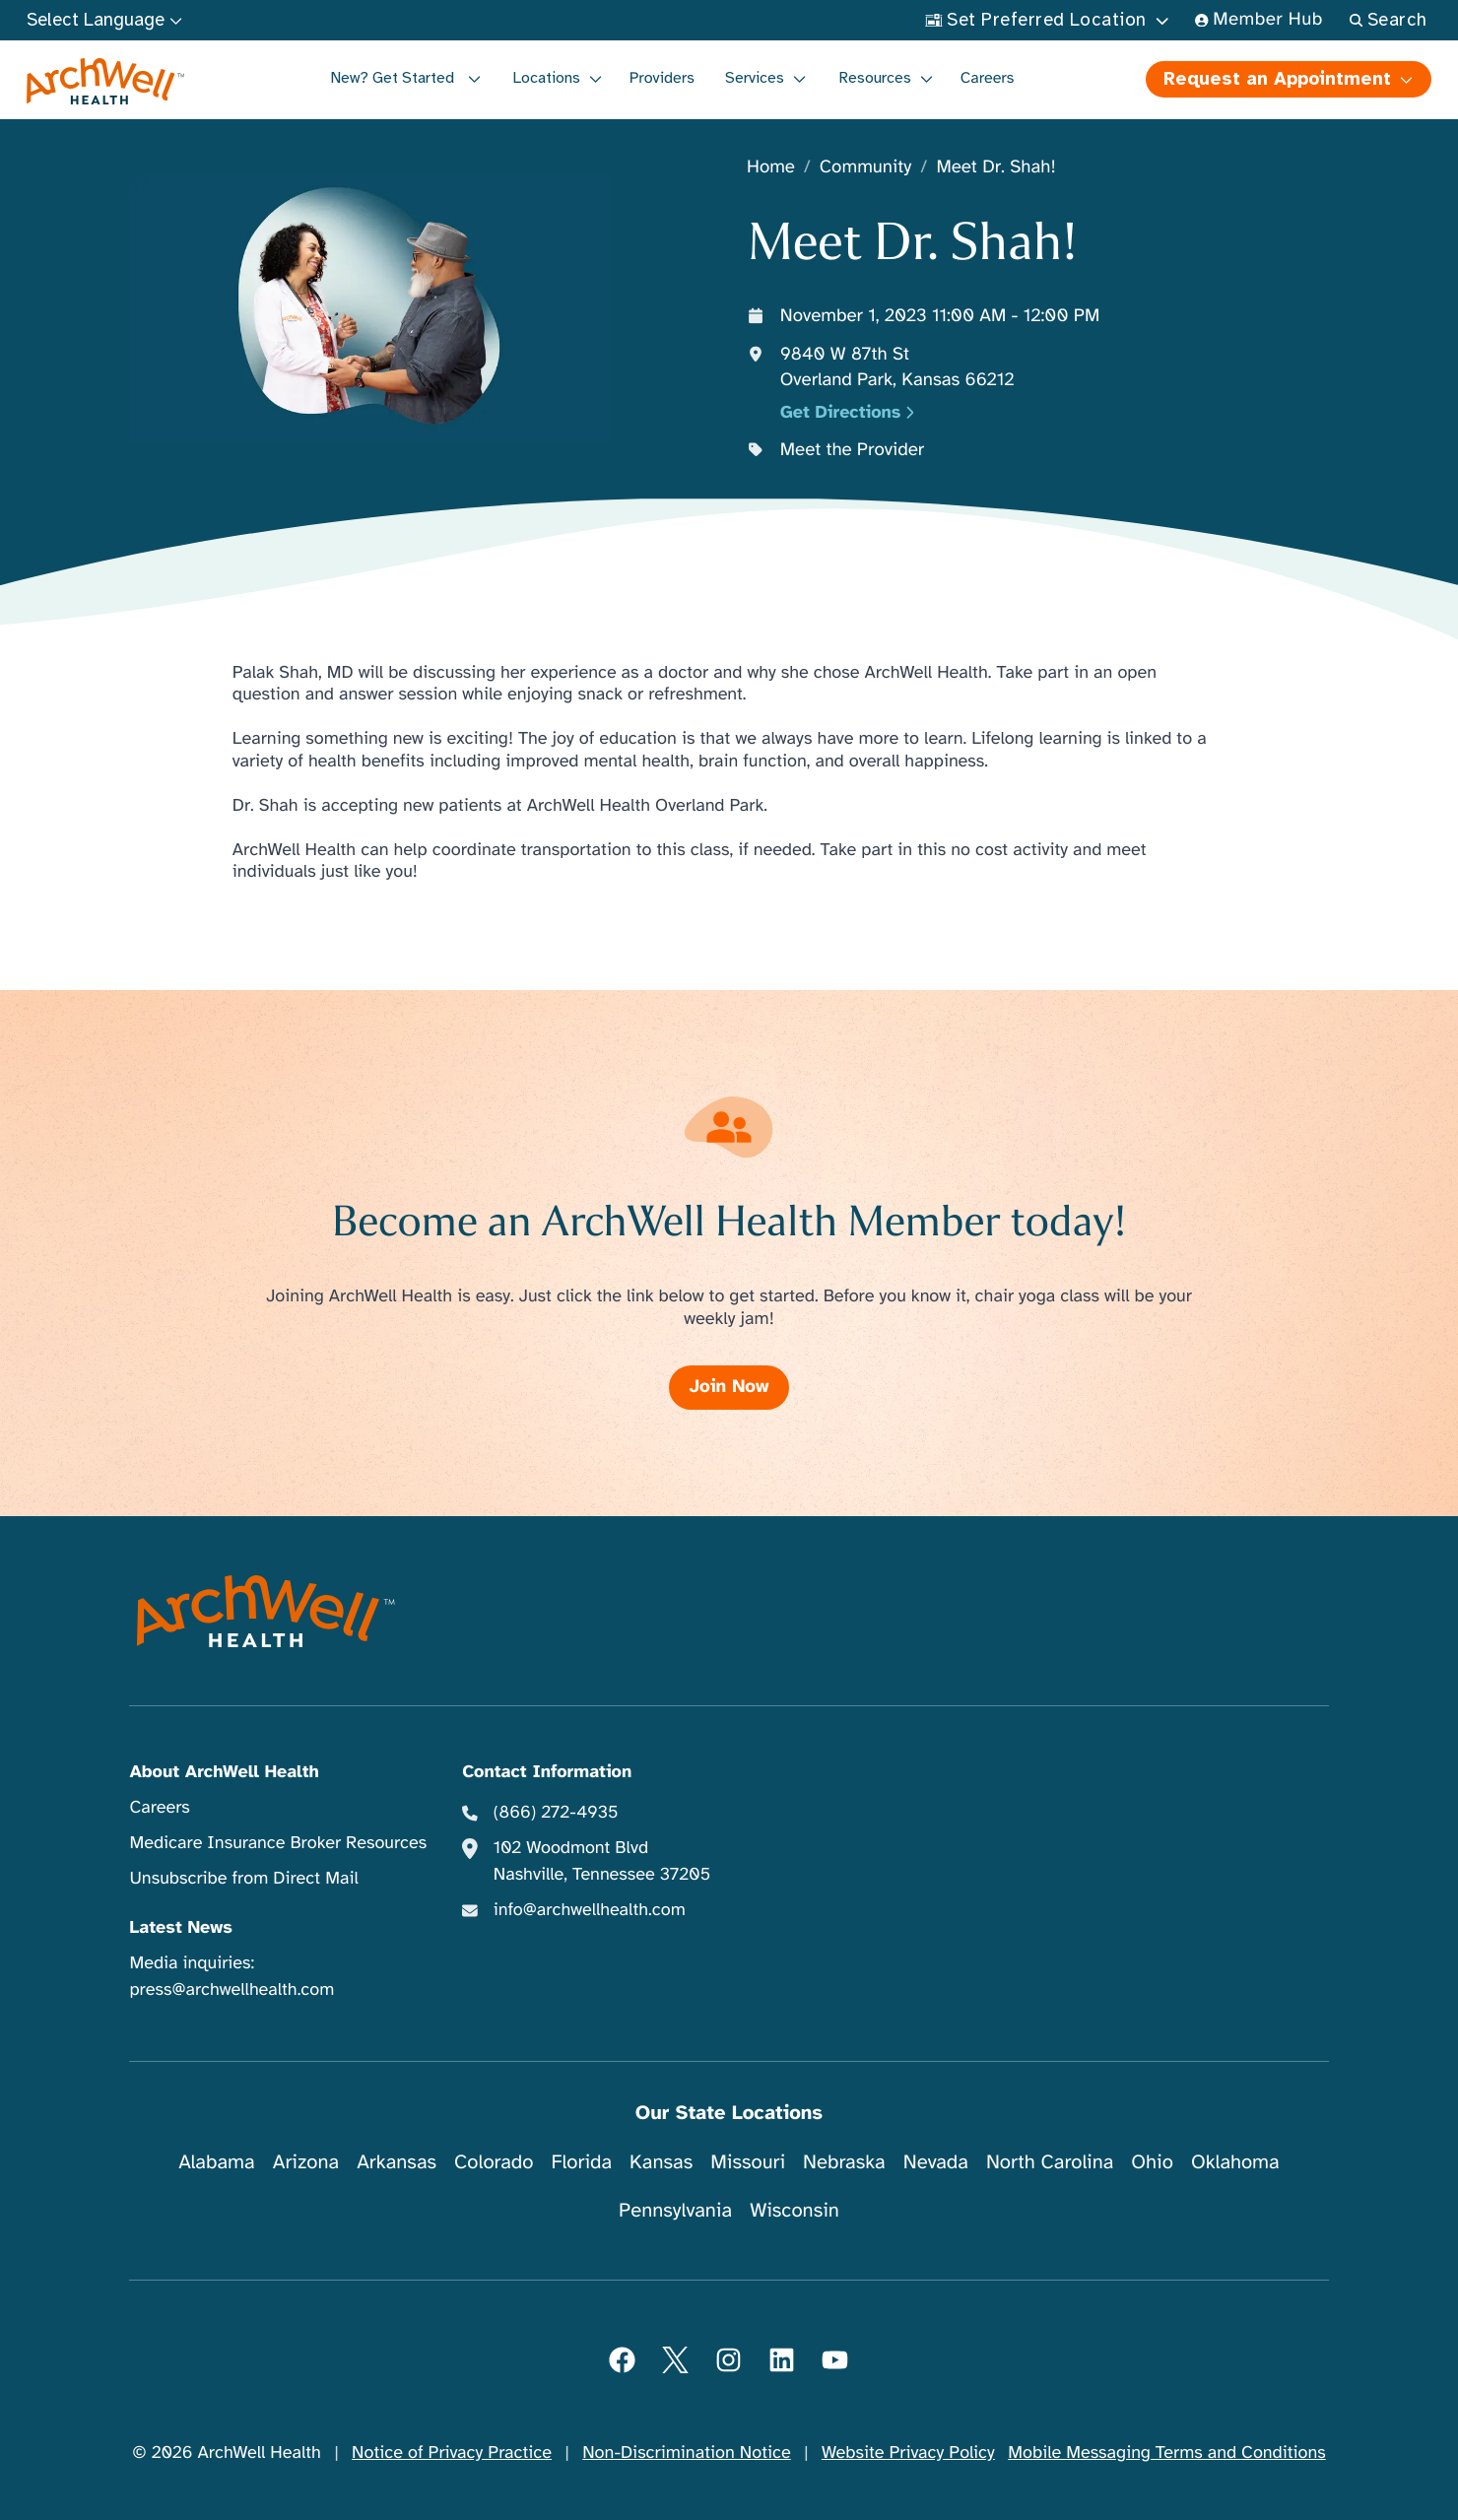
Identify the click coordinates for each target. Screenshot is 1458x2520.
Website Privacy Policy (908, 2453)
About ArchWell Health (223, 1772)
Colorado (493, 2162)
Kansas (661, 2162)
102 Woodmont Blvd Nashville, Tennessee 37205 (602, 1861)
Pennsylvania (675, 2210)
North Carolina (1049, 2162)
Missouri (747, 2162)
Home (771, 168)
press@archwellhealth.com (231, 1990)
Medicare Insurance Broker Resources (278, 1843)
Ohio (1152, 2162)
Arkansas (396, 2162)
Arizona (306, 2162)
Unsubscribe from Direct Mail (243, 1879)
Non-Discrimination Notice (686, 2453)
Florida (581, 2162)
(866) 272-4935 (556, 1813)
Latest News (180, 1928)
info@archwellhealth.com (590, 1910)
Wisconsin (794, 2210)
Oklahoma (1235, 2162)
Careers (988, 78)
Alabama (216, 2162)
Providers (662, 78)
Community (866, 168)
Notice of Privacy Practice (452, 2453)
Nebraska (844, 2162)
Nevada (935, 2162)
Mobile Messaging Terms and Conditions (1166, 2453)
